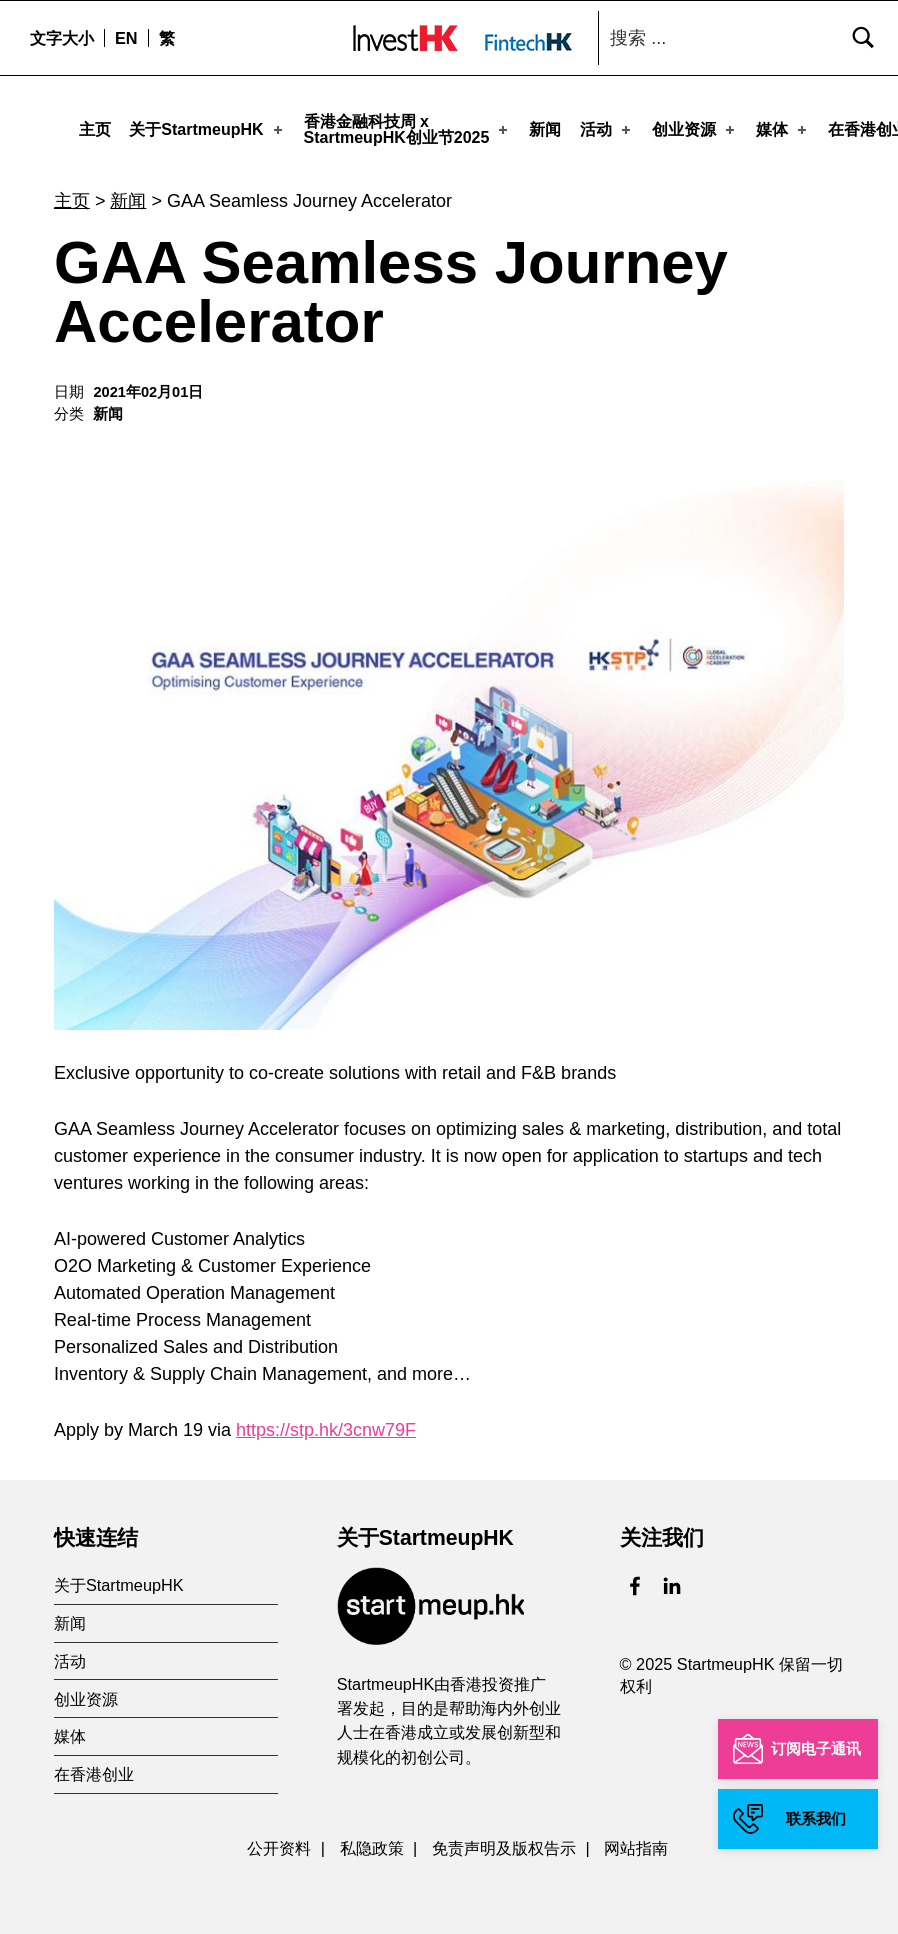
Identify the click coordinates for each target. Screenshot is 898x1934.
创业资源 (695, 129)
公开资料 (279, 1842)
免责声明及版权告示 (504, 1842)
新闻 (545, 129)
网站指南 (636, 1842)
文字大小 (62, 38)
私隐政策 (372, 1842)
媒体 (783, 129)
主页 (95, 129)
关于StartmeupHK (207, 129)
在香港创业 (94, 1768)
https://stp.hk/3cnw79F (326, 1424)
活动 (607, 129)
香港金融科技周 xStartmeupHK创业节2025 (408, 129)
